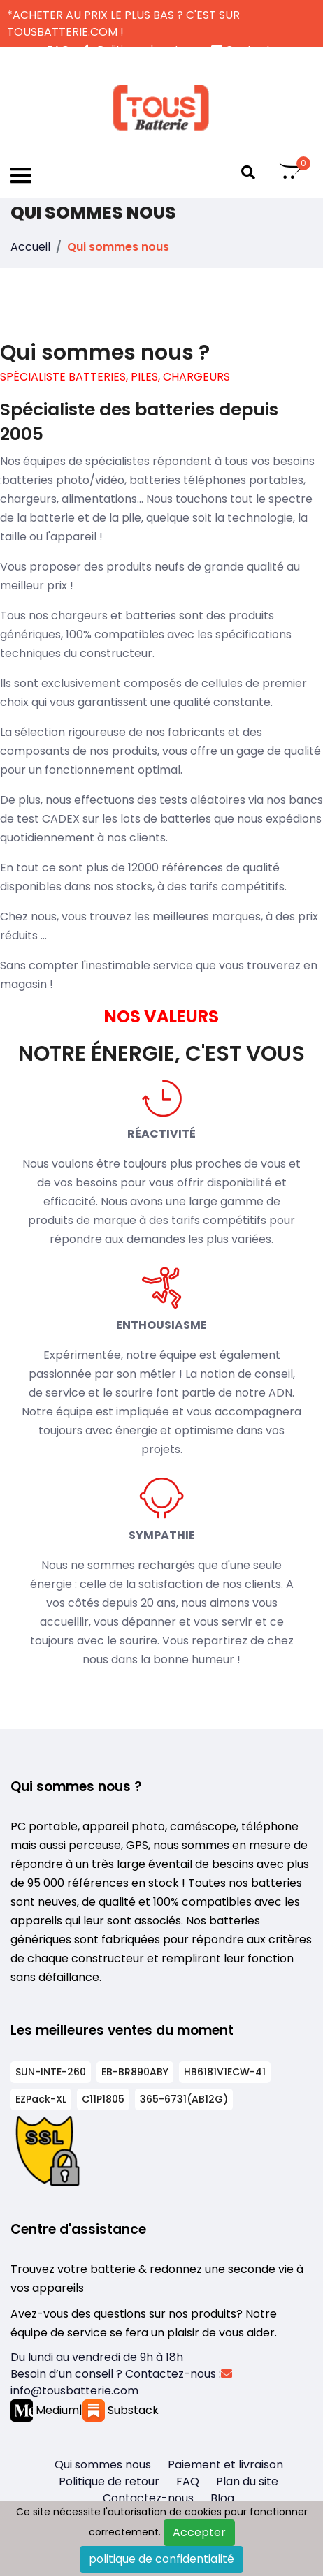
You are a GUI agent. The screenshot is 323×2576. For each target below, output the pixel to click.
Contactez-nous (148, 2498)
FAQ (187, 2481)
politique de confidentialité (161, 2559)
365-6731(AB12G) (184, 2099)
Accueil (30, 247)
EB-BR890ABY (134, 2072)
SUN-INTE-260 (50, 2072)
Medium (44, 2410)
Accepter (199, 2532)
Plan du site (247, 2481)
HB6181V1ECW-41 (225, 2072)
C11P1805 (103, 2099)
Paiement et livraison (225, 2465)
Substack (120, 2410)
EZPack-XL (40, 2099)
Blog (222, 2498)
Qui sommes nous (103, 2465)
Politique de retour (109, 2481)
